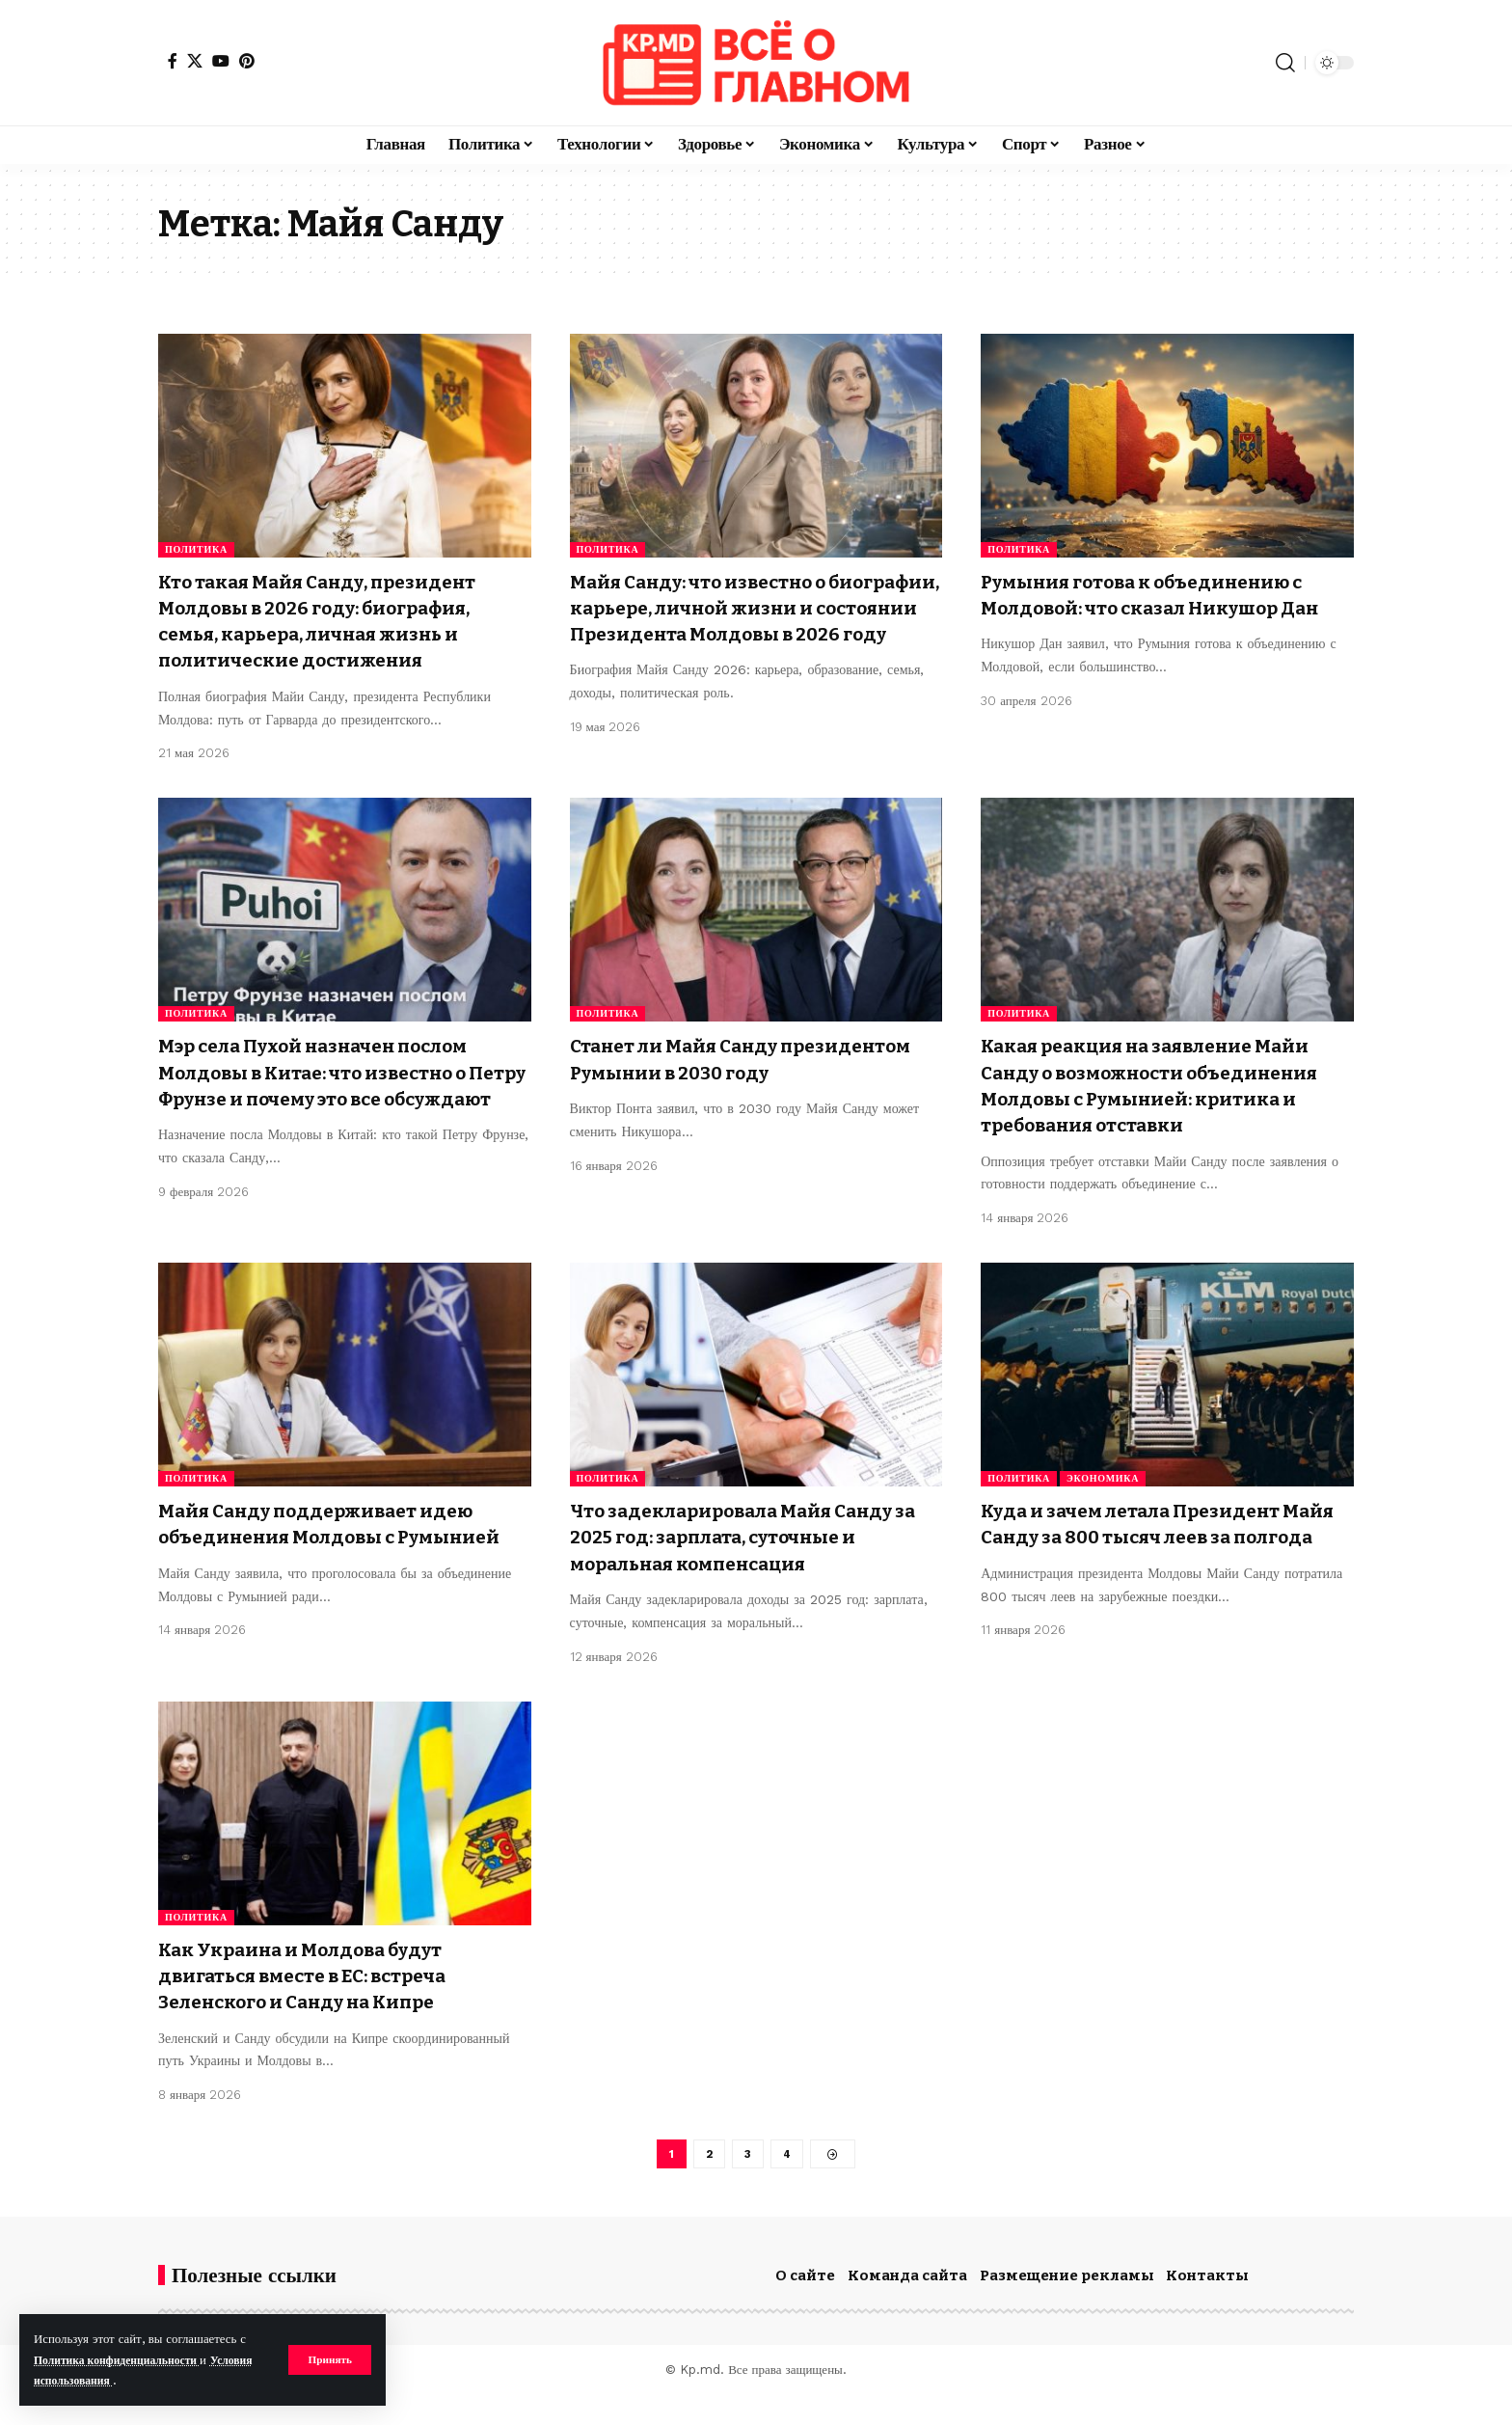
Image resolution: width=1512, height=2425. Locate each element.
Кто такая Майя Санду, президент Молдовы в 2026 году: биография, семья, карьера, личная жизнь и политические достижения (337, 621)
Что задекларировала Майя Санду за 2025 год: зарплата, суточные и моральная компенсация (752, 1563)
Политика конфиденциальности (126, 2360)
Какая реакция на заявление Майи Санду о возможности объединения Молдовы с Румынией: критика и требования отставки (1165, 1098)
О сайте (805, 2306)
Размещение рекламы (1067, 2306)
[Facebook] (172, 60)
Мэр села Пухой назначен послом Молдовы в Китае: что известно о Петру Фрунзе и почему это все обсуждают (332, 1085)
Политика (196, 549)
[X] (194, 60)
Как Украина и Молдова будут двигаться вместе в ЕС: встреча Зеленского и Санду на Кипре (319, 2002)
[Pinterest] (246, 60)
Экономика (1102, 1504)
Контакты (1207, 2306)
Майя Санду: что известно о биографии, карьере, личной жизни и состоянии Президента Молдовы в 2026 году (739, 621)
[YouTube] (220, 60)
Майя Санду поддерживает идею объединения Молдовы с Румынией (333, 1563)
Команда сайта (907, 2306)
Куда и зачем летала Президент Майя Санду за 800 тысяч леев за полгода (1152, 1563)
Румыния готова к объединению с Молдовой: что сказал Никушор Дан (1161, 608)
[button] (328, 2359)
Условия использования (103, 2380)
